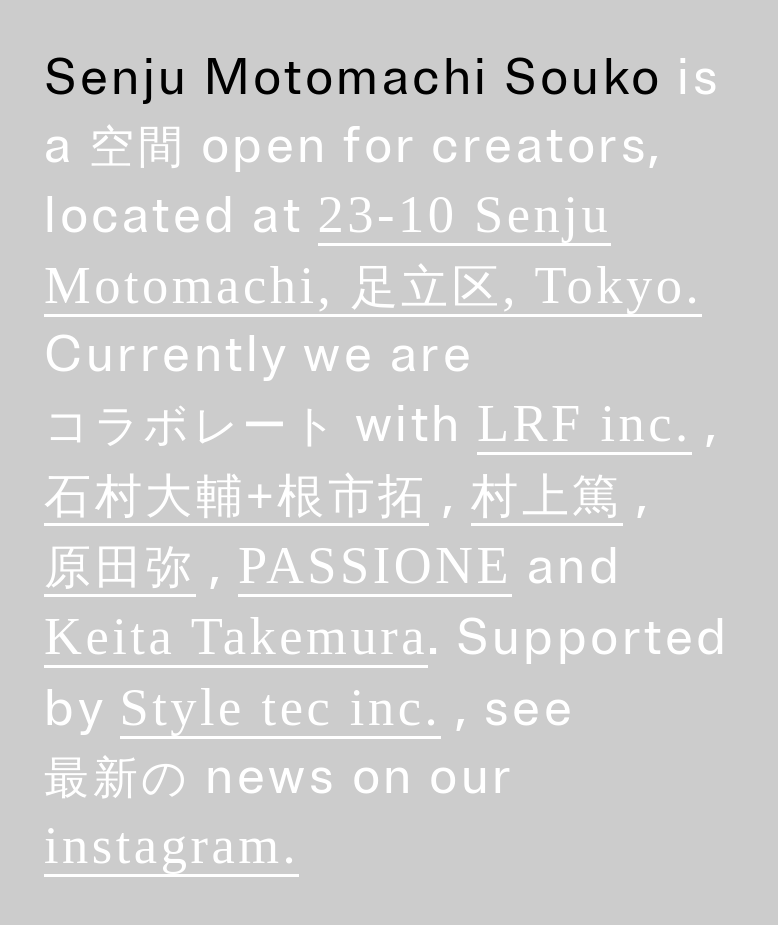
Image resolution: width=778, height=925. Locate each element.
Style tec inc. (281, 707)
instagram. (171, 845)
